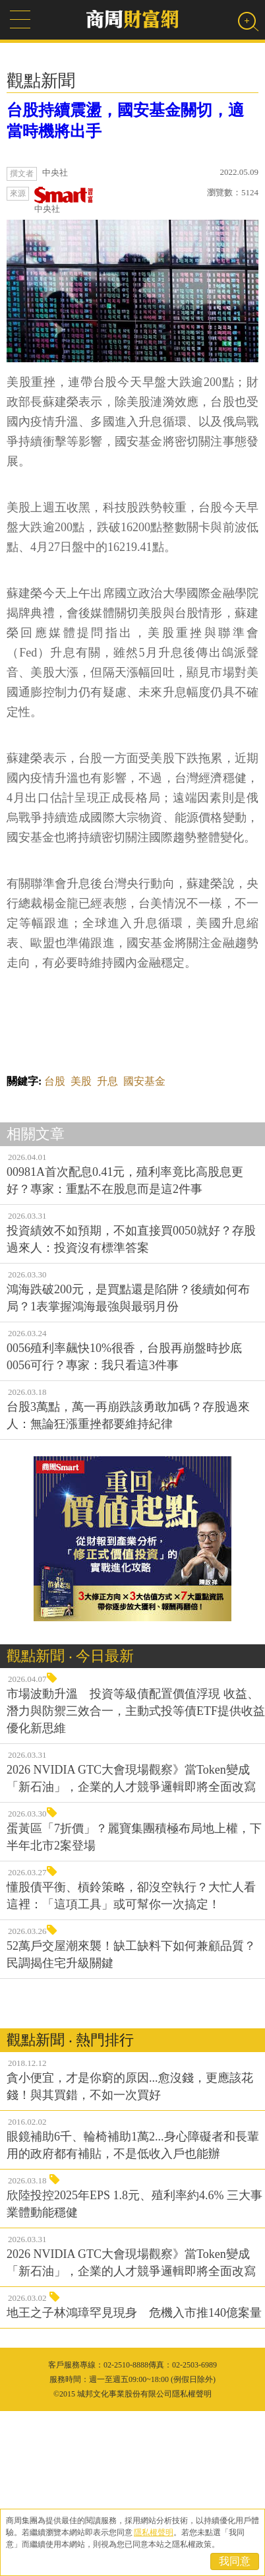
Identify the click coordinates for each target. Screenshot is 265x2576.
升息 (107, 1246)
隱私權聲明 (153, 2532)
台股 (54, 1246)
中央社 (64, 200)
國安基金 (144, 1246)
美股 (81, 1246)
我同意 (234, 2561)
